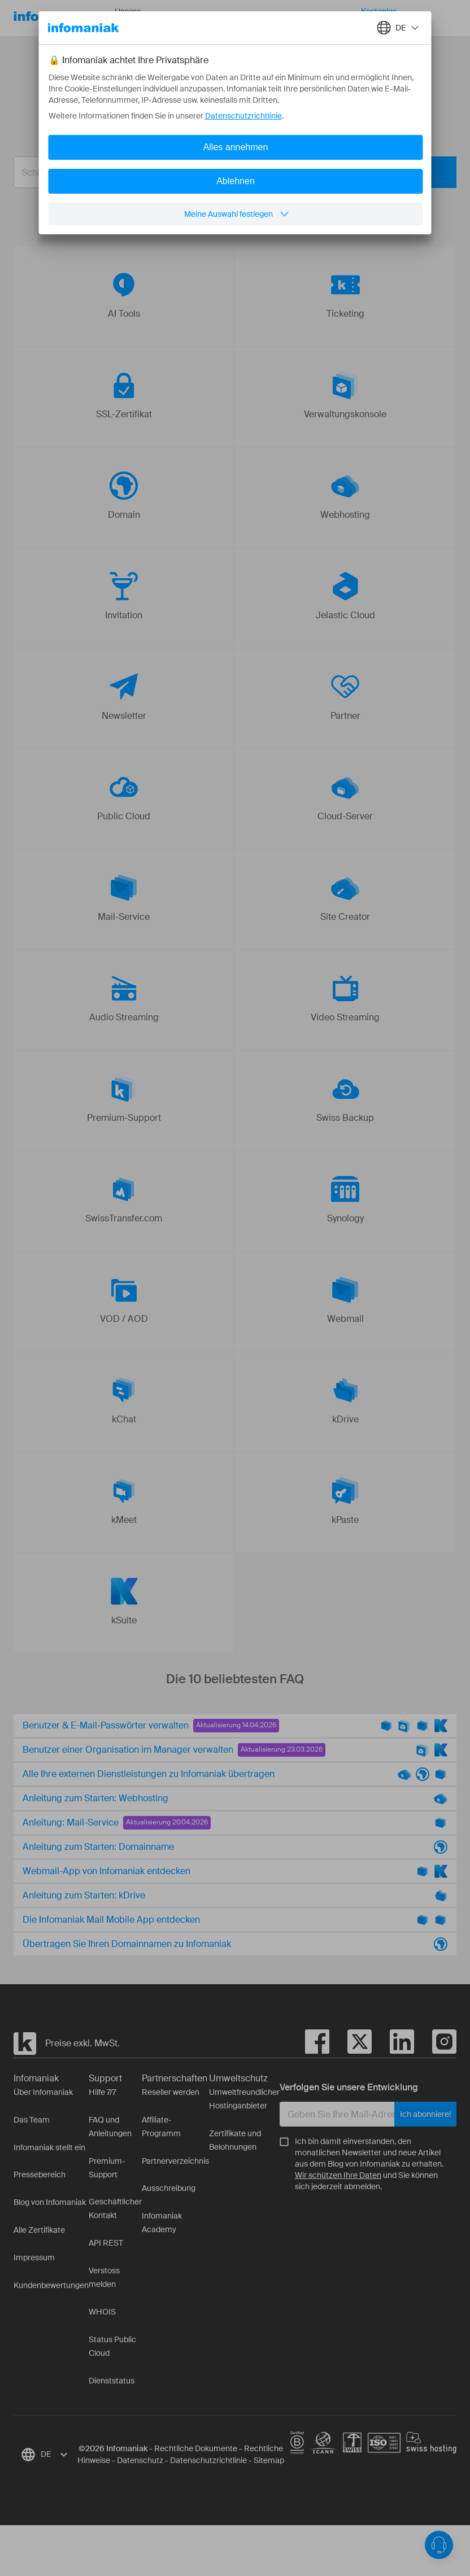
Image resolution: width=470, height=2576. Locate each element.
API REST (106, 2243)
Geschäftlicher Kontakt (115, 2208)
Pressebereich (40, 2174)
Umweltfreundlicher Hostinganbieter (244, 2099)
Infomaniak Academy (162, 2222)
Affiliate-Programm (161, 2126)
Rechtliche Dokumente (195, 2448)
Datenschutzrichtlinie (208, 2460)
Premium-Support (107, 2168)
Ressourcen (201, 18)
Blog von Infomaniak (50, 2202)
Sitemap (269, 2460)
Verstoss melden (104, 2277)
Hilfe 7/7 (102, 2092)
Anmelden (451, 18)
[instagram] (435, 2043)
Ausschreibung (168, 2188)
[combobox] (226, 172)
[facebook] (317, 2043)
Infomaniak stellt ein (49, 2147)
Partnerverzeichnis (175, 2161)
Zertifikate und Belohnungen (235, 2140)
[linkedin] (393, 2043)
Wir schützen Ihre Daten (338, 2175)
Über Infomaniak (43, 2092)
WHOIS (102, 2312)
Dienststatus (111, 2381)
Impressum (34, 2257)
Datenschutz (140, 2460)
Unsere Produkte (139, 18)
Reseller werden (170, 2092)
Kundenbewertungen (51, 2285)
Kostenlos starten (379, 18)
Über (253, 18)
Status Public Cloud (112, 2346)
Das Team (32, 2120)
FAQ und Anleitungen (110, 2126)
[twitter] (350, 2043)
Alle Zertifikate (39, 2230)
